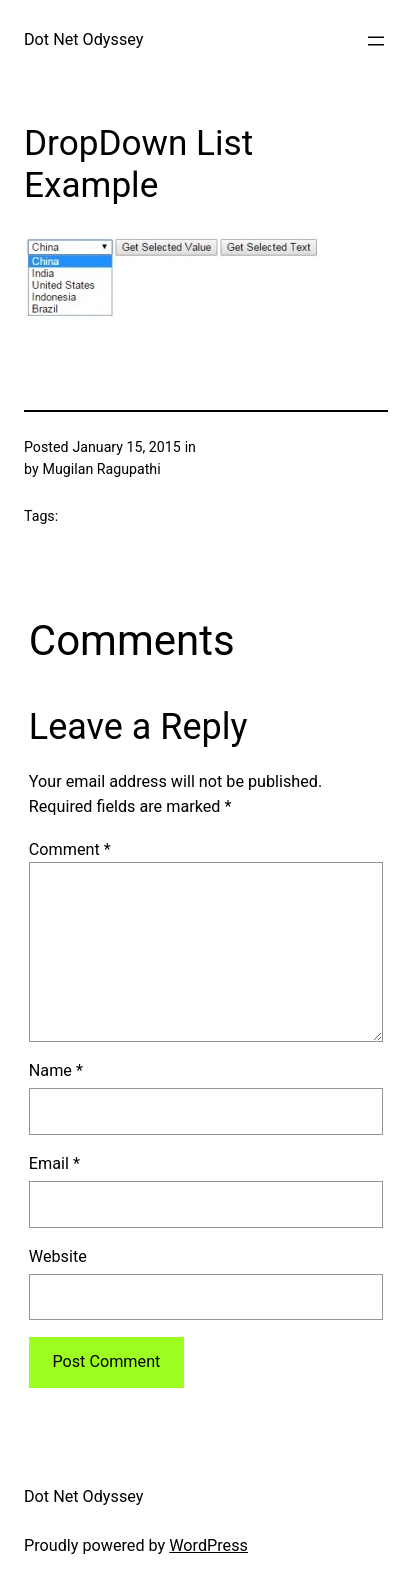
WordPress (208, 1545)
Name (56, 1070)
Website (58, 1256)
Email (54, 1163)
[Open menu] (376, 41)
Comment (70, 849)
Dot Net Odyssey (83, 39)
